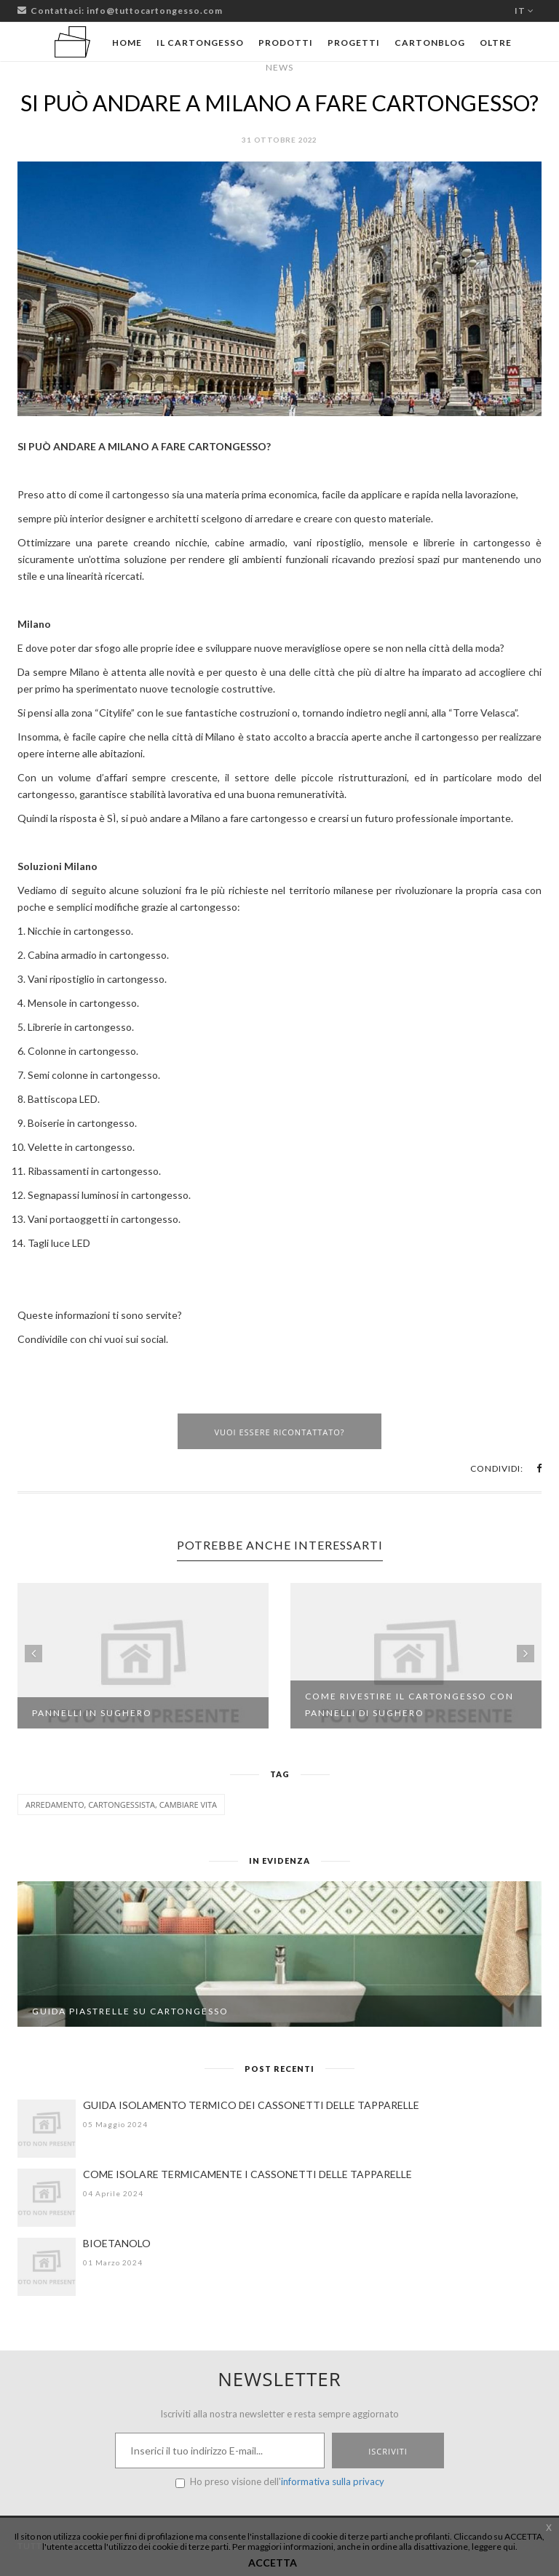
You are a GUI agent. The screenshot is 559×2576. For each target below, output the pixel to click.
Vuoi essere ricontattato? (279, 1432)
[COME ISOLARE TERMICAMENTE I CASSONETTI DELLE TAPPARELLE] (46, 2198)
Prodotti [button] (285, 42)
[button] (539, 1468)
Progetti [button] (354, 42)
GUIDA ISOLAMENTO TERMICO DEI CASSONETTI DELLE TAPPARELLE (251, 2105)
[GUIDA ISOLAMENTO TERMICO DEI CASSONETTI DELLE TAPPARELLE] (46, 2129)
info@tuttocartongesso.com (155, 10)
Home (127, 42)
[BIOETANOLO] (46, 2267)
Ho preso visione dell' (279, 2482)
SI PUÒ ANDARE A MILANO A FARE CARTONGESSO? (279, 102)
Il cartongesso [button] (200, 42)
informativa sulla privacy (332, 2481)
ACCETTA (272, 2562)
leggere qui (493, 2546)
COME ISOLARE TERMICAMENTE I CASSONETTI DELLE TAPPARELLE (247, 2174)
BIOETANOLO (117, 2243)
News (279, 67)
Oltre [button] (496, 42)
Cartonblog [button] (430, 42)
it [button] (524, 10)
